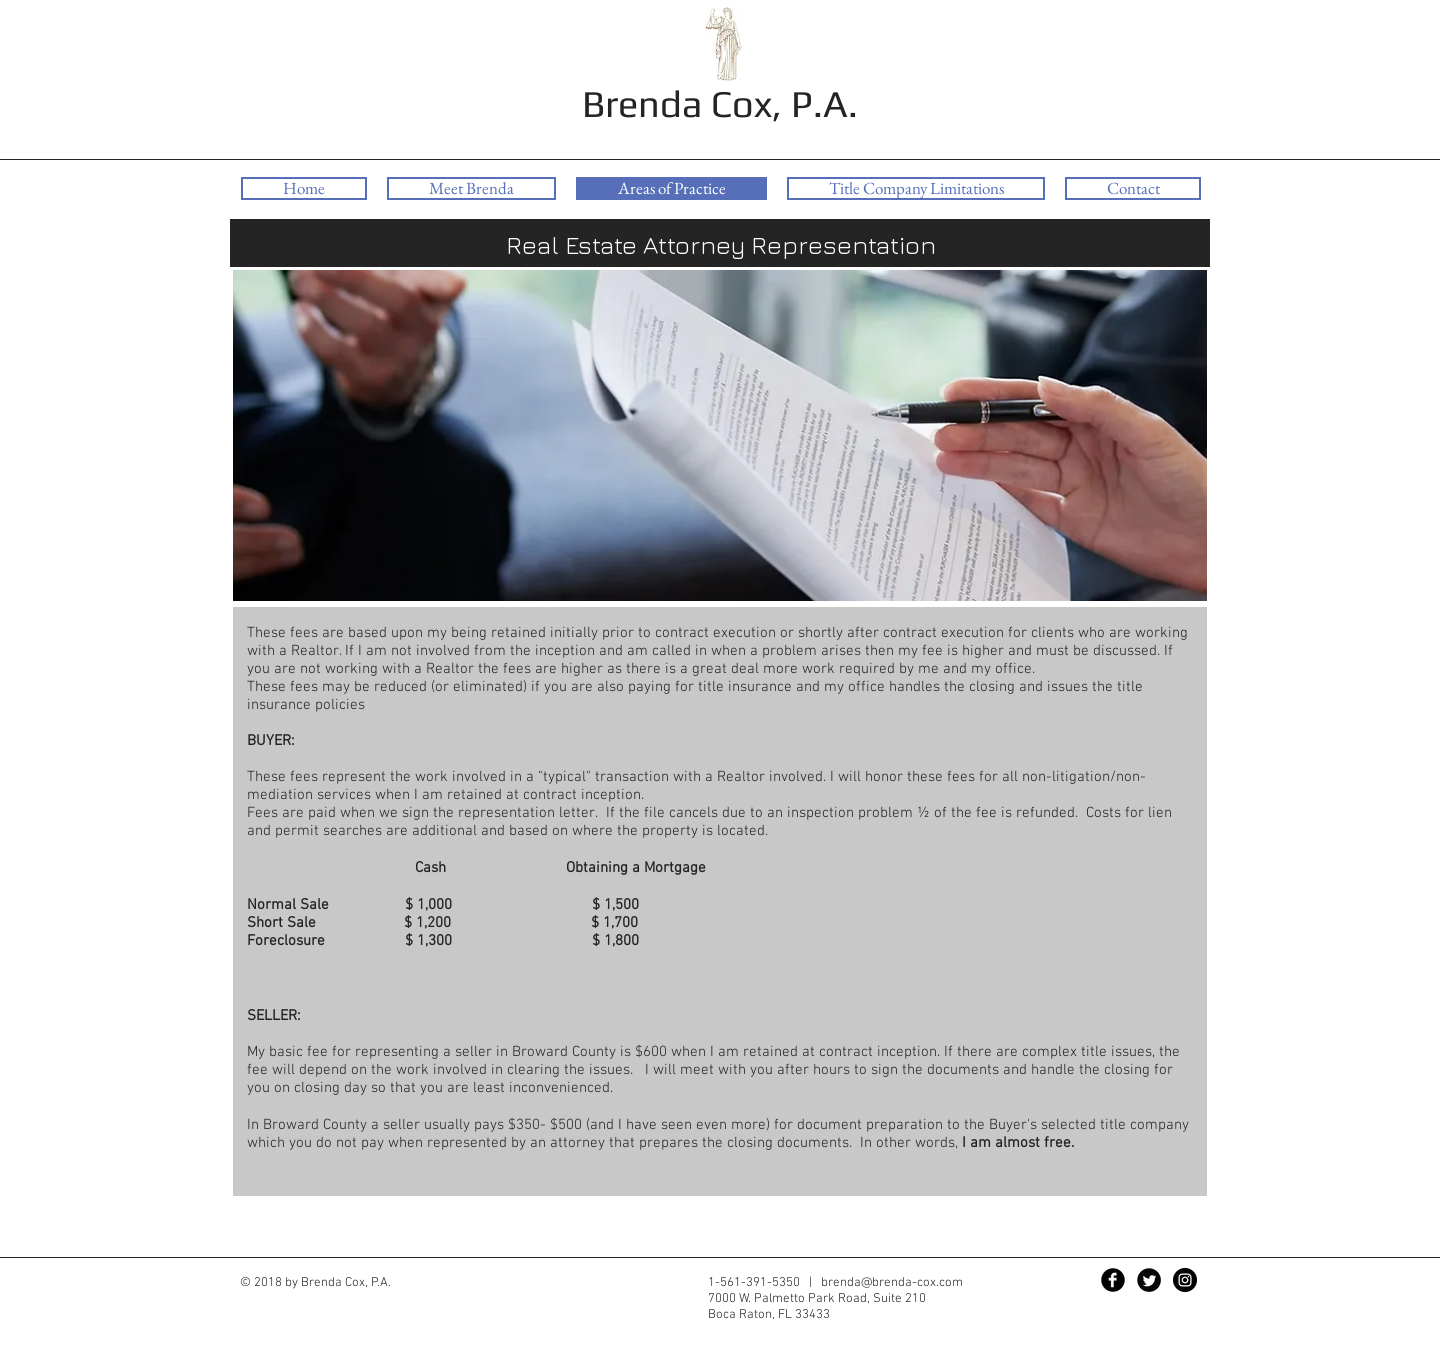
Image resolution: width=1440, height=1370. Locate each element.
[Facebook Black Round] (1113, 1280)
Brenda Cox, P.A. (720, 103)
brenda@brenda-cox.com (892, 1283)
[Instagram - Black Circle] (1185, 1280)
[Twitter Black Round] (1149, 1280)
